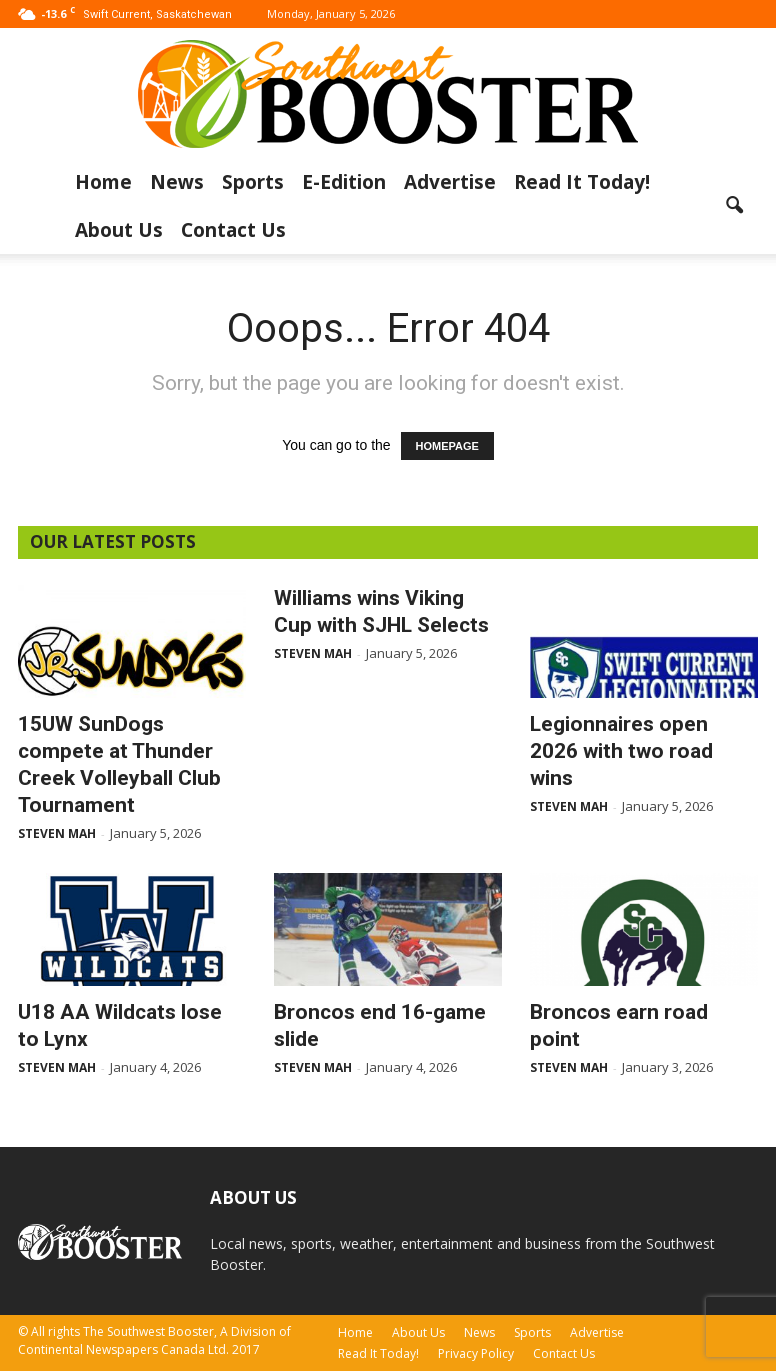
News (177, 182)
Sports (253, 182)
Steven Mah (57, 833)
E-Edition (344, 182)
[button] (734, 206)
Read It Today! (582, 182)
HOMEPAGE (447, 446)
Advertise (450, 182)
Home (103, 182)
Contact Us (233, 230)
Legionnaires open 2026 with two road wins (621, 751)
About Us (119, 230)
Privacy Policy (476, 1353)
